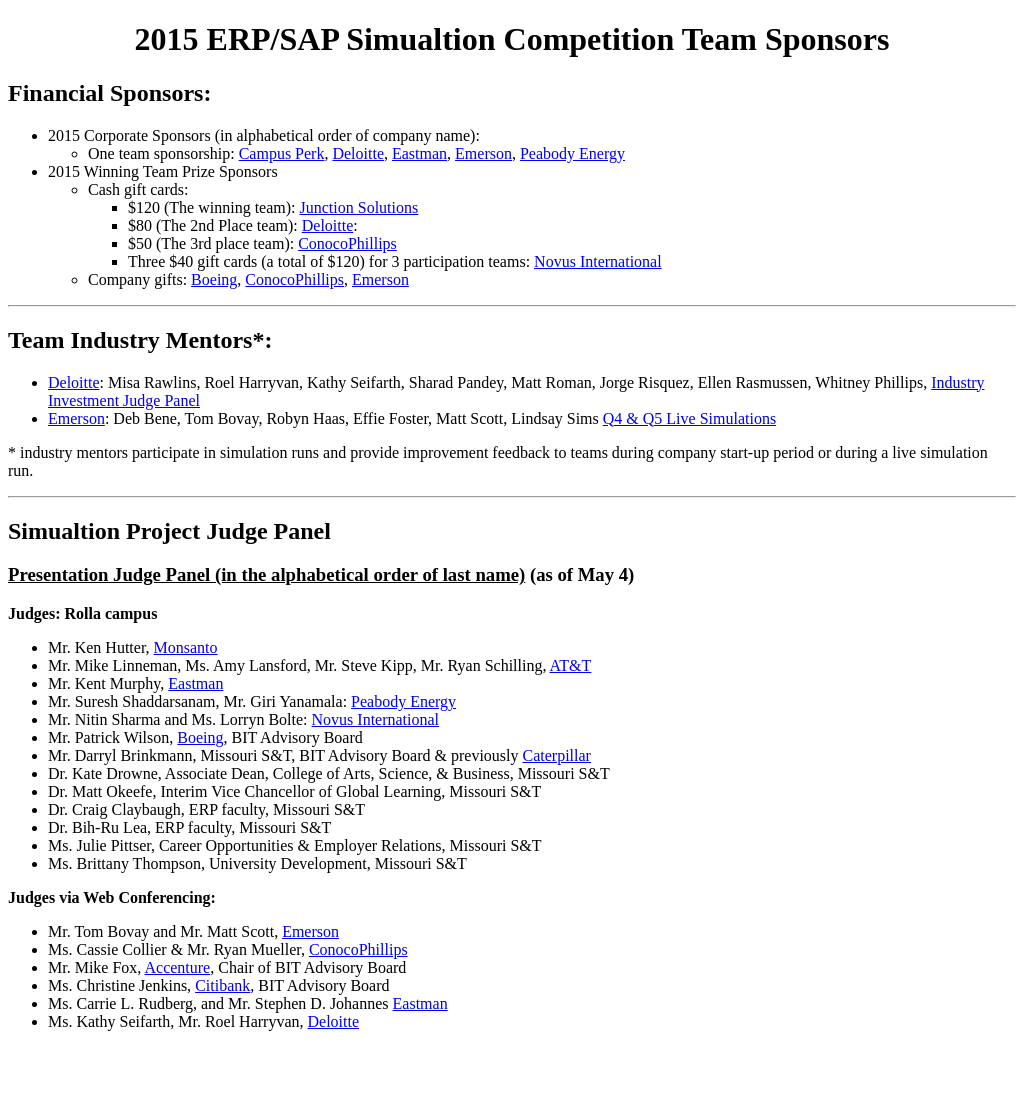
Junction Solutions (359, 207)
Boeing (214, 279)
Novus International (598, 261)
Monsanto (186, 647)
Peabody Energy (572, 153)
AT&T (571, 665)
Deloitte (358, 153)
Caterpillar (557, 755)
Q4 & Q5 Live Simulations (689, 418)
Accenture (177, 967)
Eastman (419, 153)
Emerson (483, 153)
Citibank (222, 985)
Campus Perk (282, 153)
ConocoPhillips (347, 243)
